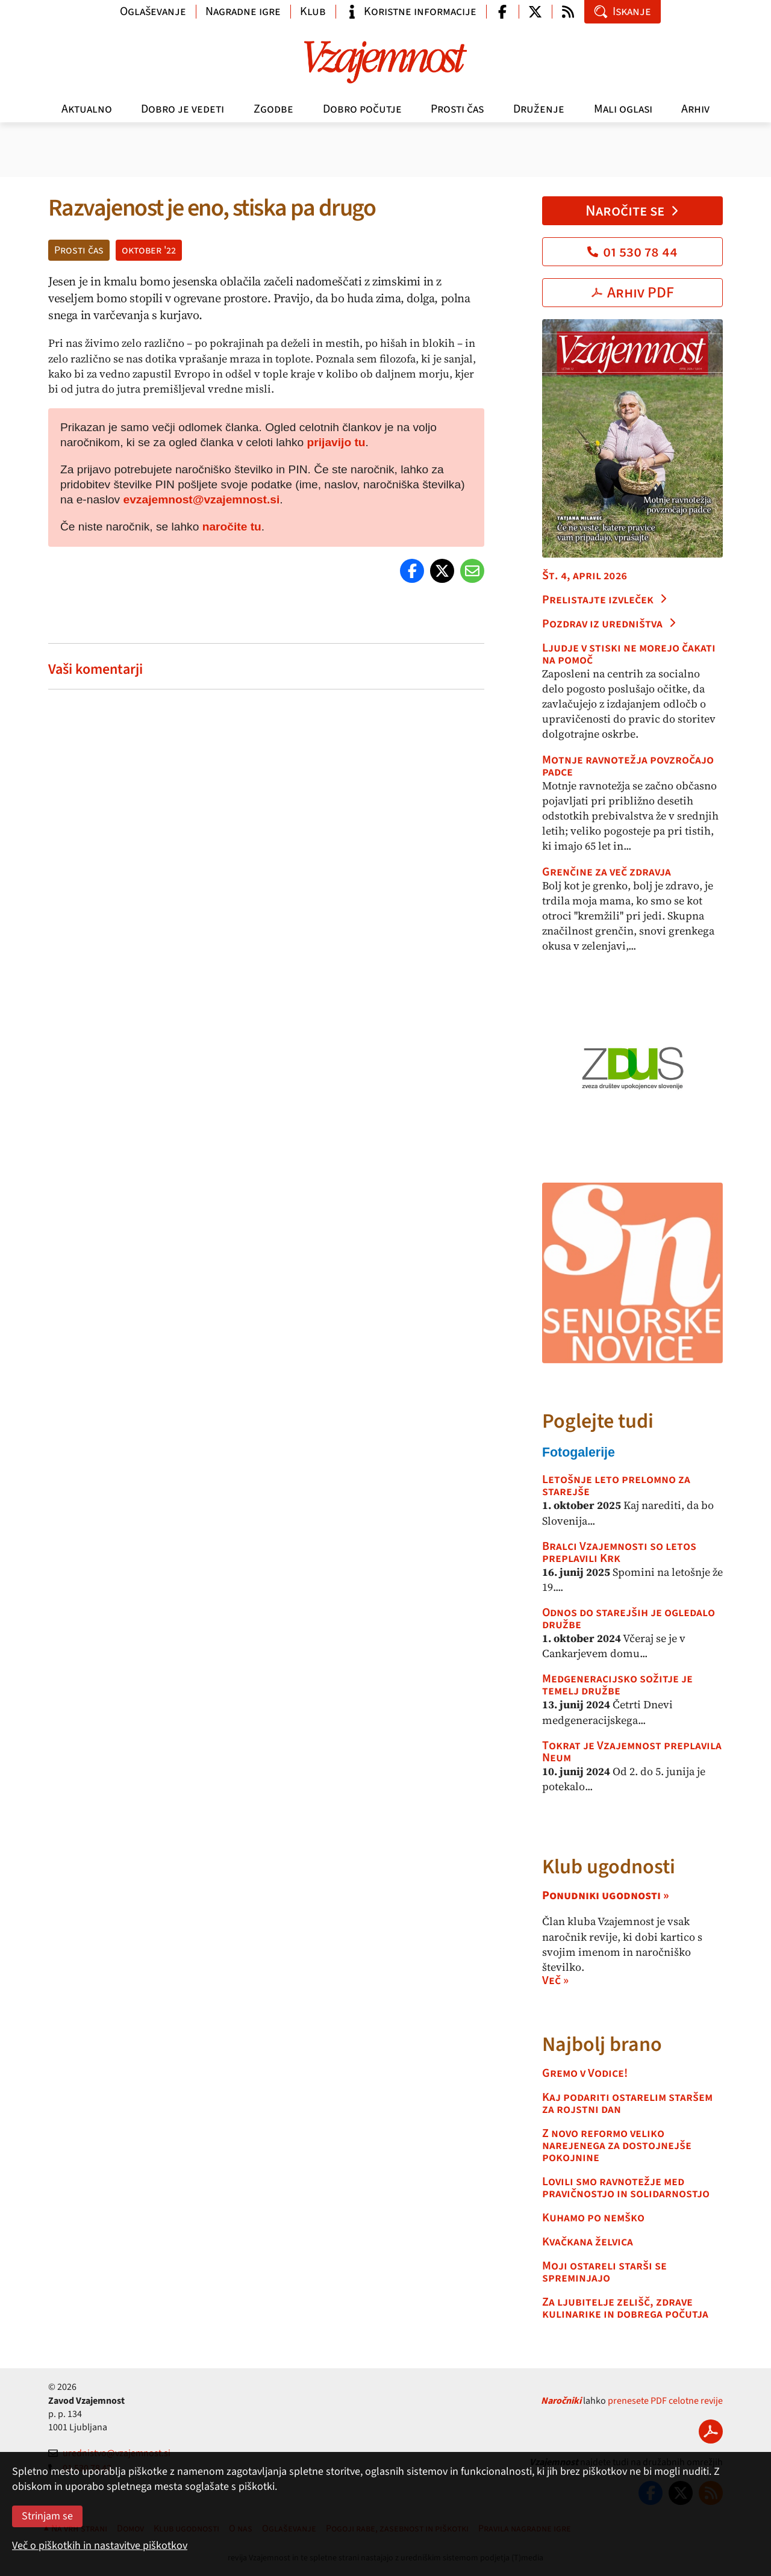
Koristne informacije (410, 11)
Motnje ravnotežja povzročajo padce (628, 766)
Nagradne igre (243, 11)
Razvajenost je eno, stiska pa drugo (211, 208)
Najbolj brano (602, 2044)
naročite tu (231, 526)
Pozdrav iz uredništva (609, 624)
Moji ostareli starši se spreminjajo (604, 2272)
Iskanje (622, 11)
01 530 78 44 (632, 252)
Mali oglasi (623, 109)
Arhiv (695, 109)
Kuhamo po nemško (593, 2218)
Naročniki (561, 2400)
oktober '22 (149, 250)
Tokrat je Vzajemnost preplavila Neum (632, 1752)
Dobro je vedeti (182, 109)
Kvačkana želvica (587, 2242)
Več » (555, 1980)
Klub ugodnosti (608, 1867)
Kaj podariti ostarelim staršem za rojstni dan (627, 2103)
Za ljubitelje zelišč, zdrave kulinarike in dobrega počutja (625, 2308)
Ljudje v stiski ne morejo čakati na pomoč (629, 654)
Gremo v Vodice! (585, 2073)
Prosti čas (457, 109)
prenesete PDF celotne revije (665, 2400)
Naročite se (632, 211)
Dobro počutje (362, 109)
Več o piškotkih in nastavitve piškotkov (99, 2545)
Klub (313, 11)
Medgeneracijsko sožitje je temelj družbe (617, 1685)
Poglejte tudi (598, 1421)
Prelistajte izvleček (605, 600)
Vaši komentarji (95, 669)
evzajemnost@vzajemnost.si (201, 499)
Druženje (538, 109)
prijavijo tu (336, 442)
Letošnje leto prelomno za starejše (616, 1485)
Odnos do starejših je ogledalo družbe (628, 1619)
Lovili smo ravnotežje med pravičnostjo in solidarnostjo (626, 2188)
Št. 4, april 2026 (584, 576)
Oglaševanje (153, 11)
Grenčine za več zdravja (606, 872)
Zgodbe (273, 109)
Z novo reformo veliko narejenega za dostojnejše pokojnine (616, 2145)
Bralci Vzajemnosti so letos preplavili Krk (619, 1552)
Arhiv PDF (633, 292)
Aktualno (86, 109)
